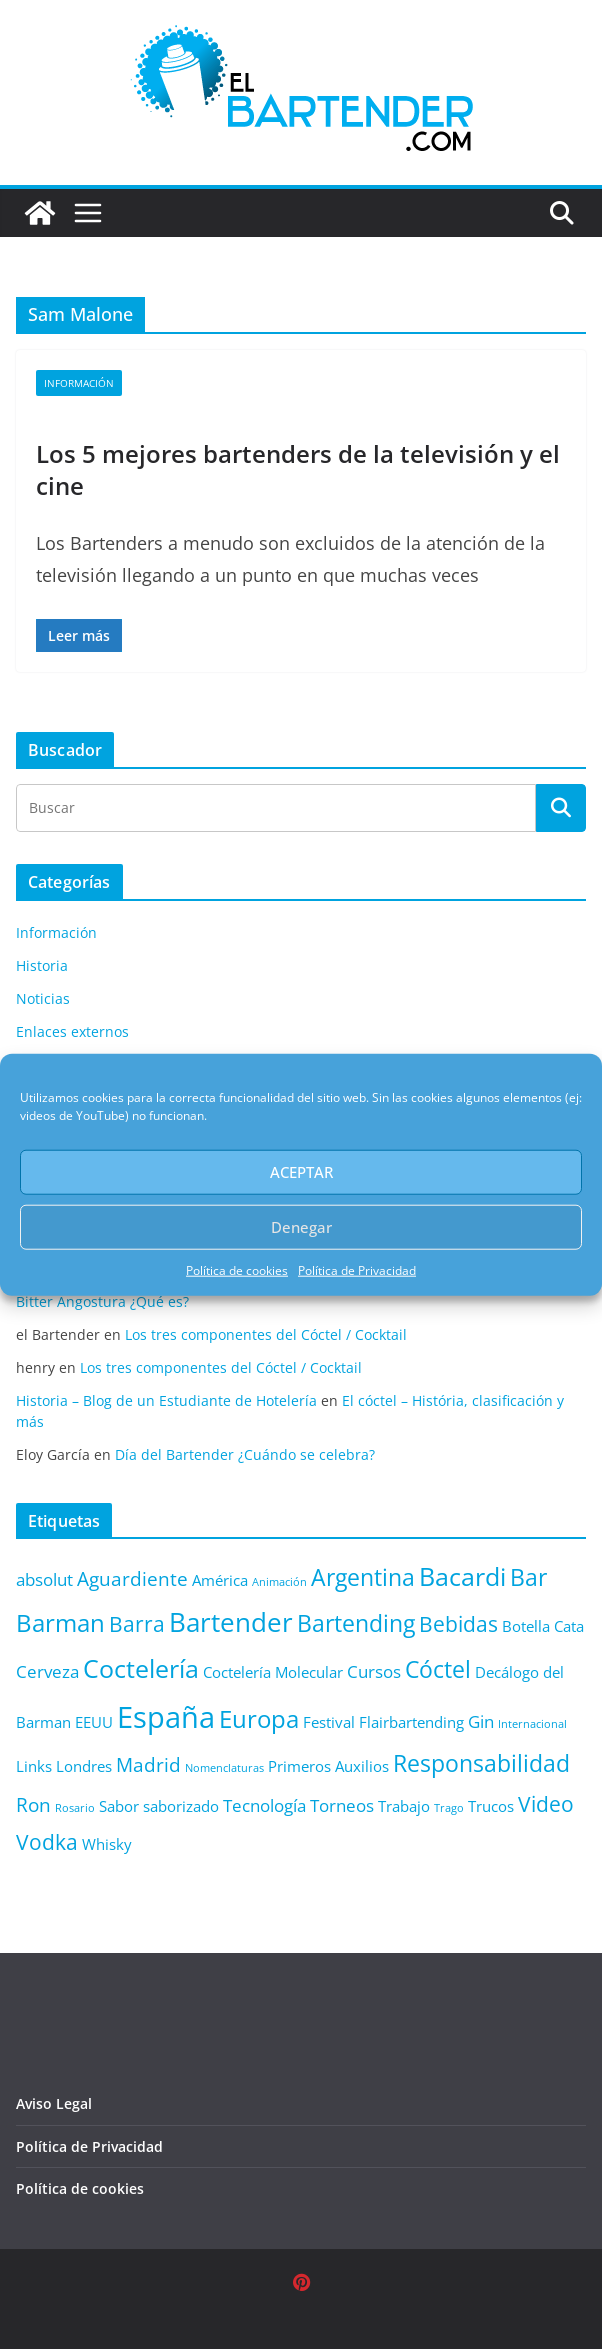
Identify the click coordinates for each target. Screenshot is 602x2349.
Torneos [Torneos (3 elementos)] (342, 1805)
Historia (42, 965)
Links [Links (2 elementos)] (34, 1766)
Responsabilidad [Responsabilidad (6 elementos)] (481, 1763)
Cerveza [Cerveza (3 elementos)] (47, 1671)
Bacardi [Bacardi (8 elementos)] (462, 1576)
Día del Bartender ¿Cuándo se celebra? (245, 1454)
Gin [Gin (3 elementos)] (481, 1721)
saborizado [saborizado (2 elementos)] (181, 1806)
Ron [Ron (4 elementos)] (33, 1804)
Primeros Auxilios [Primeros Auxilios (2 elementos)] (328, 1766)
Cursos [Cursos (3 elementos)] (374, 1671)
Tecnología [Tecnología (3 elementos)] (264, 1805)
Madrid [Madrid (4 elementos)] (148, 1764)
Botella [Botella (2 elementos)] (526, 1626)
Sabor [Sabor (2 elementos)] (119, 1806)
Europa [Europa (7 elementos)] (259, 1719)
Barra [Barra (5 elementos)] (137, 1623)
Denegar (301, 1227)
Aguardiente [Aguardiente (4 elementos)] (132, 1578)
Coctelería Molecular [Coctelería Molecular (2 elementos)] (273, 1672)
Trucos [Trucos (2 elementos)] (491, 1806)
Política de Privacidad (357, 1269)
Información (79, 383)
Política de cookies (237, 1269)
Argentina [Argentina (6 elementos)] (363, 1577)
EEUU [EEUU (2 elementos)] (94, 1722)
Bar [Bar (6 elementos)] (528, 1577)
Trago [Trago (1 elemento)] (449, 1808)
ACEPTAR (301, 1172)
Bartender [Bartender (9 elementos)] (231, 1622)
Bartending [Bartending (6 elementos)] (356, 1623)
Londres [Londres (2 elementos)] (84, 1766)
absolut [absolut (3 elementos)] (44, 1579)
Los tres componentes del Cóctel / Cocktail (266, 1334)
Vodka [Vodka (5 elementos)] (47, 1841)
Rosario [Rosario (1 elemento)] (75, 1808)
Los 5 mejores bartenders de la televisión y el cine (298, 469)
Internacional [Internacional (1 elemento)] (532, 1724)
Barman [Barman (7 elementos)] (60, 1623)
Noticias (43, 998)
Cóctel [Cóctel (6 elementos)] (438, 1669)
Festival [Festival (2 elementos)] (329, 1722)
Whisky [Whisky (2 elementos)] (107, 1844)
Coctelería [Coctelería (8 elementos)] (141, 1668)
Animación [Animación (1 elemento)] (279, 1582)
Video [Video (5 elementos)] (546, 1803)
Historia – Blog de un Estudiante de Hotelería (166, 1400)
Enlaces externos (72, 1031)
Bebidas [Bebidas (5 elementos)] (458, 1623)
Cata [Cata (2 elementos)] (569, 1626)
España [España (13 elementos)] (166, 1717)
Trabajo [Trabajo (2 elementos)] (404, 1806)
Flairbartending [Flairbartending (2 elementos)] (411, 1722)
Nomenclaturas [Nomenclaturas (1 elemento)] (224, 1768)
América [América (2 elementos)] (220, 1580)
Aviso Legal (54, 2103)
